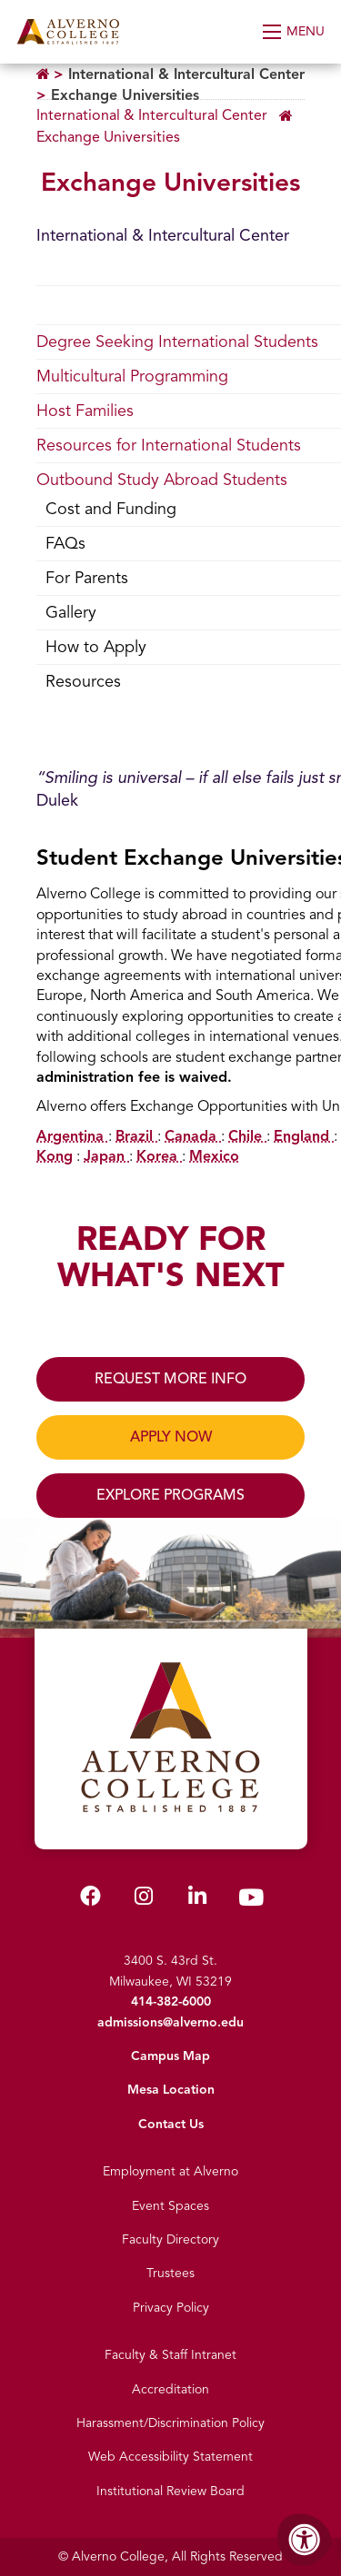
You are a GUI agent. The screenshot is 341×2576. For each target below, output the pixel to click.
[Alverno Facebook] (90, 1899)
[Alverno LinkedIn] (197, 1899)
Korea (159, 1156)
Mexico (214, 1156)
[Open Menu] (295, 32)
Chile (247, 1136)
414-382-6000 (171, 2001)
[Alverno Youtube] (251, 1901)
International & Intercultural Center (186, 74)
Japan (106, 1156)
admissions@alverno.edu (170, 2022)
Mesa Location (171, 2089)
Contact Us (171, 2124)
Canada (193, 1136)
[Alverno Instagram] (144, 1899)
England (304, 1136)
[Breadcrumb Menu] (170, 123)
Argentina (72, 1136)
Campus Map (170, 2056)
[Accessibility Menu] (304, 2539)
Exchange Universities (125, 95)
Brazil (136, 1136)
